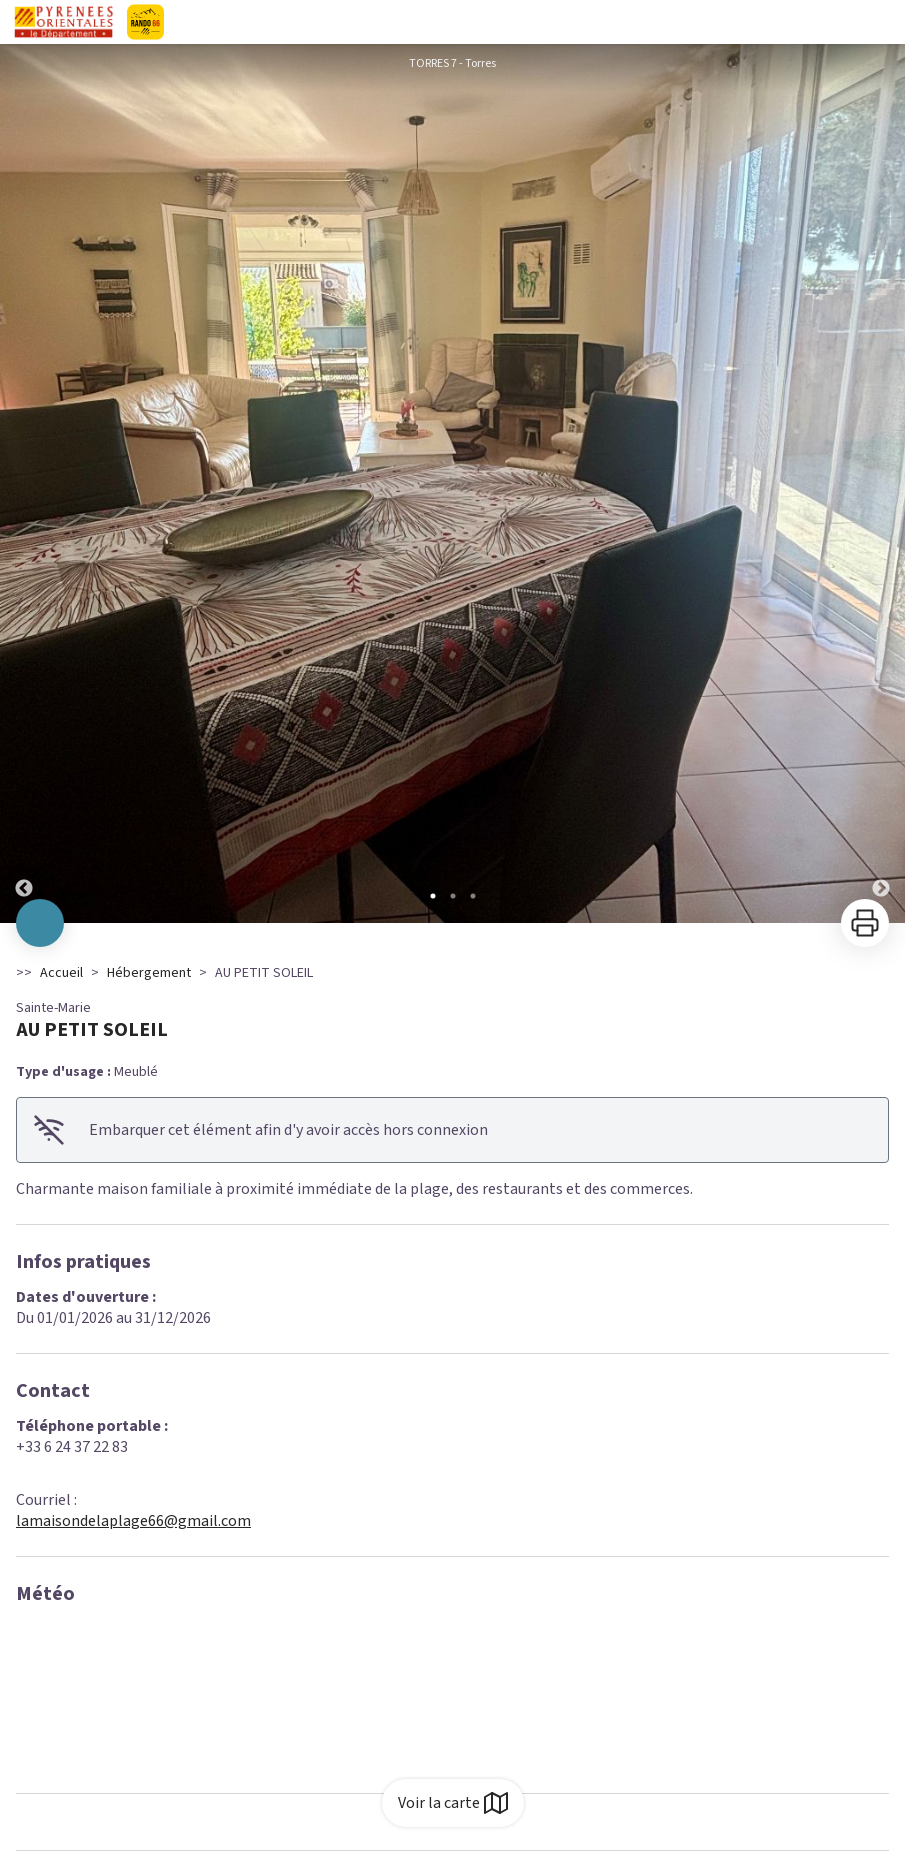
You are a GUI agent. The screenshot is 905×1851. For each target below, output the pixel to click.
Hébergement (149, 973)
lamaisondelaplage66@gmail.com (133, 1521)
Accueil (61, 973)
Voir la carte (453, 1803)
